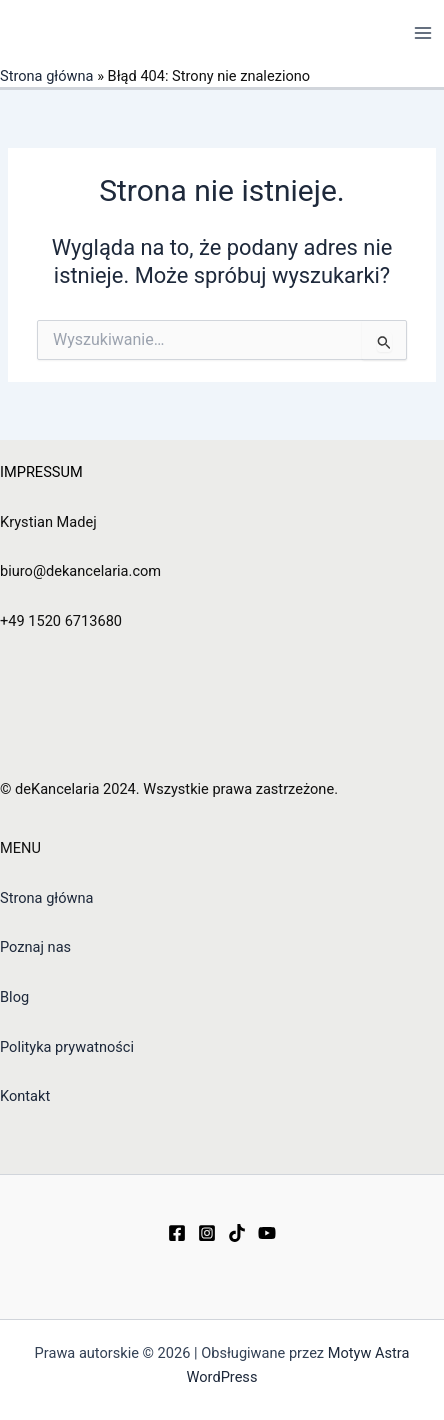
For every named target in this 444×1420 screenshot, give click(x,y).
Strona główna (47, 76)
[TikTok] (237, 1233)
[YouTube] (267, 1233)
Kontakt (25, 1096)
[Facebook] (177, 1233)
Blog (14, 997)
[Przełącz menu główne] (423, 33)
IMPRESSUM (41, 472)
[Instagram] (207, 1233)
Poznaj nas (35, 947)
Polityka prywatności (67, 1047)
